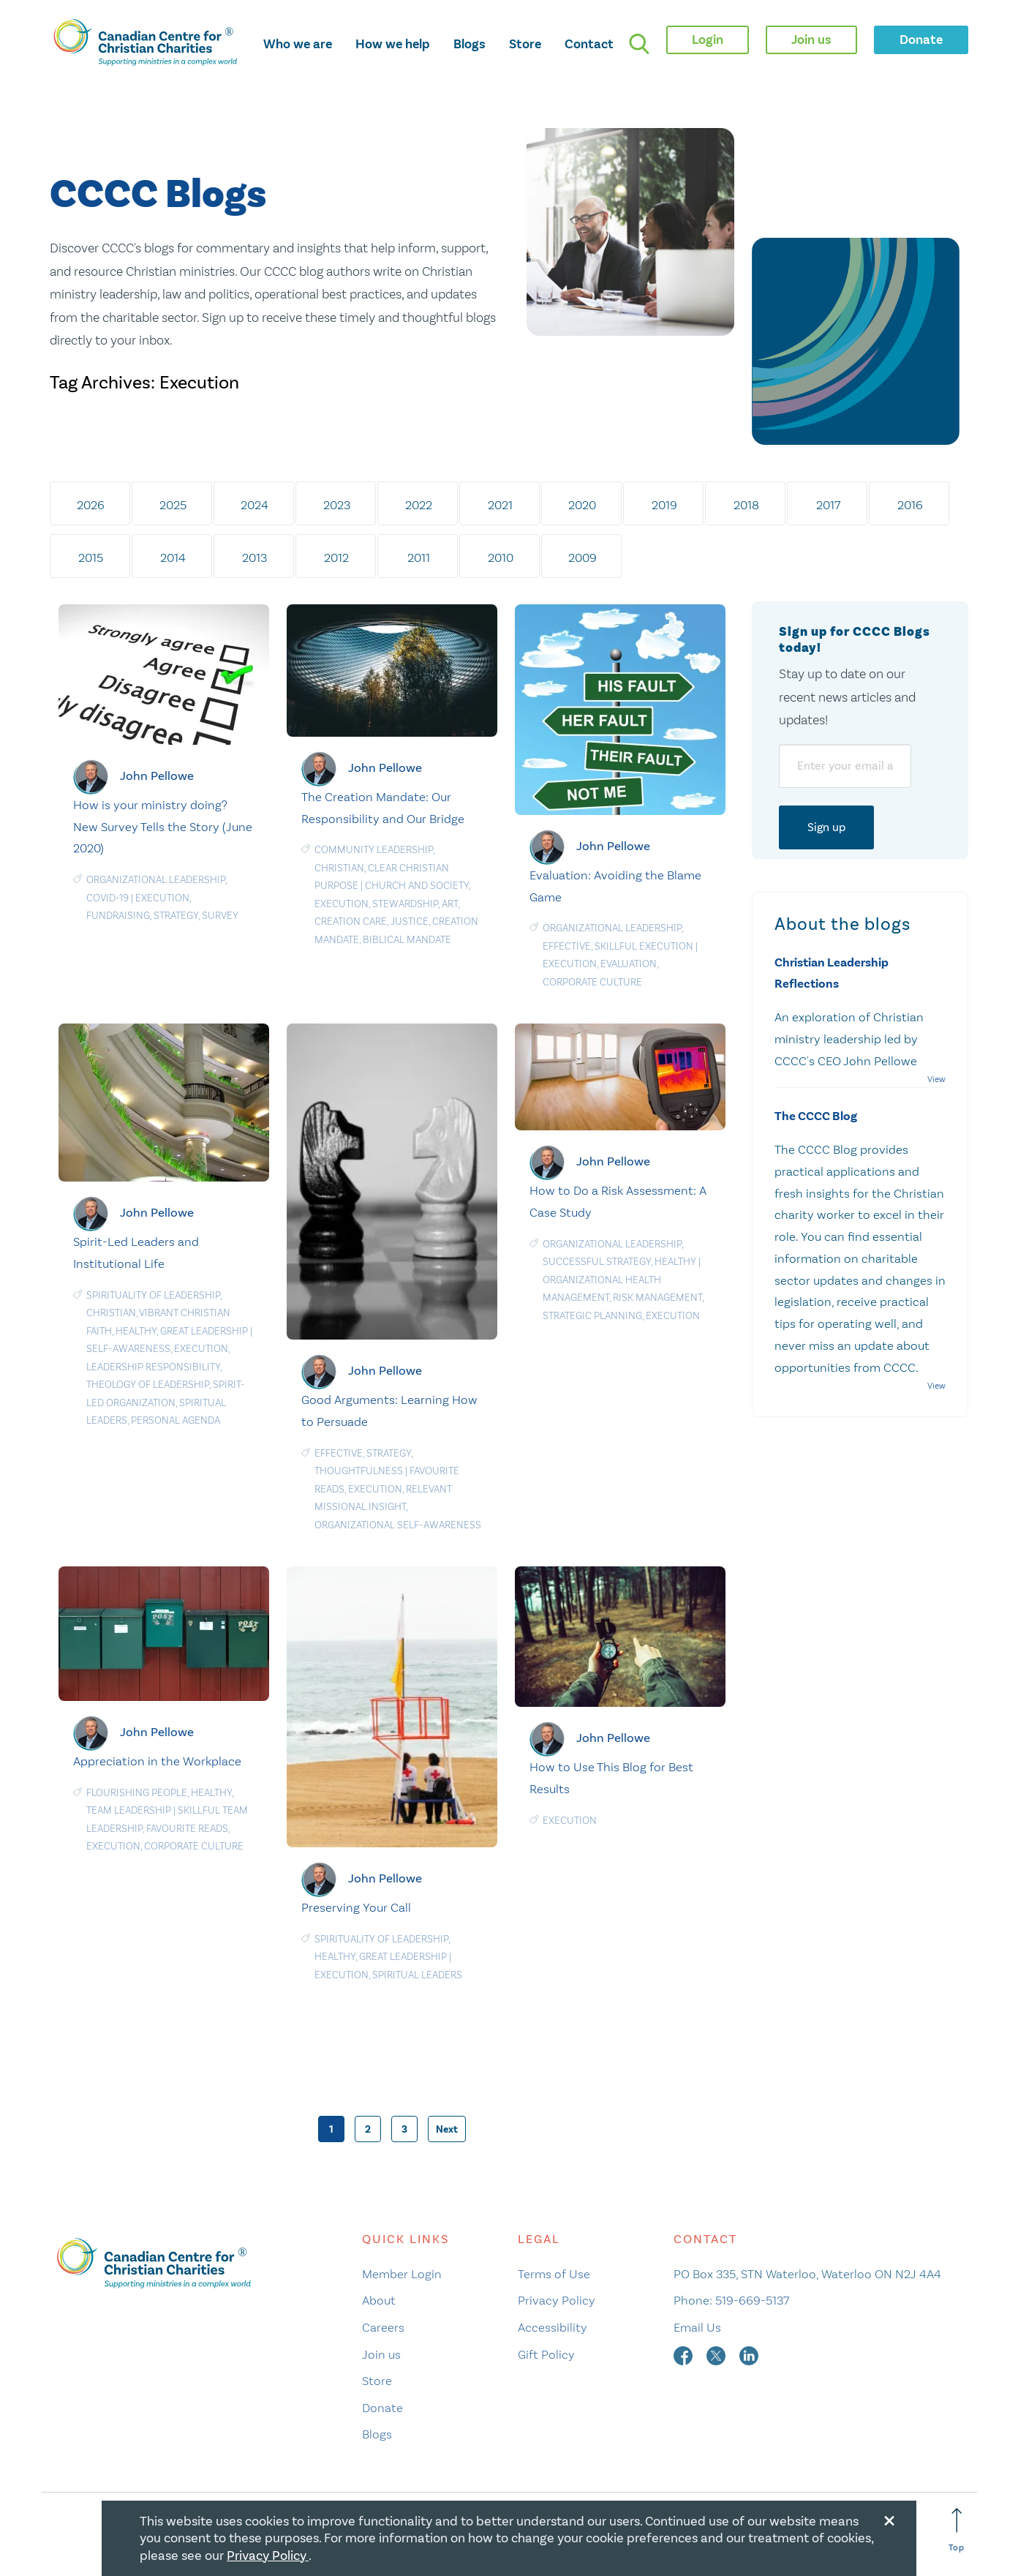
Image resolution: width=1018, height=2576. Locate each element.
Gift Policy (546, 2354)
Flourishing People (136, 1793)
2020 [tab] (582, 504)
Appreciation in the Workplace (157, 1761)
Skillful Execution (644, 946)
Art (450, 904)
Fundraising (118, 915)
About (379, 2300)
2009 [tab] (582, 557)
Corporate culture (592, 982)
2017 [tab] (828, 504)
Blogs (469, 44)
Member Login (402, 2274)
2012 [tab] (336, 557)
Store (525, 44)
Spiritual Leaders (417, 1975)
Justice (410, 921)
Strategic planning (592, 1316)
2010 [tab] (500, 557)
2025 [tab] (172, 504)
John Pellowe (157, 776)
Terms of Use (554, 2274)
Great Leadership (204, 1331)
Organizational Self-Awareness (397, 1525)
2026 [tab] (91, 504)
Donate (382, 2407)
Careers (383, 2327)
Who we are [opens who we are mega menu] (297, 44)
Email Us (697, 2327)
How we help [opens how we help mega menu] (392, 44)
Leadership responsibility (153, 1367)
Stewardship (405, 904)
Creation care (350, 921)
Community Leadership (373, 850)
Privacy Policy (556, 2300)
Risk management (657, 1297)
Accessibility (552, 2327)
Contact (589, 44)
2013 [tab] (254, 557)
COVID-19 (107, 898)
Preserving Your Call (356, 1907)
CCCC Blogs (158, 195)
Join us (381, 2354)
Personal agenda (175, 1420)
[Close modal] (889, 2518)
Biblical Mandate (407, 940)
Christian (339, 868)
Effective (567, 946)
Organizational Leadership (155, 880)
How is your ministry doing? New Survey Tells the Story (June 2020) (162, 826)
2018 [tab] (746, 504)
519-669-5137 (752, 2300)
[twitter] (717, 2354)
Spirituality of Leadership (153, 1295)
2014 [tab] (173, 557)
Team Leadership (128, 1810)
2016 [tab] (910, 504)
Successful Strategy (597, 1261)
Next (447, 2129)
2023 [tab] (336, 504)
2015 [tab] (90, 557)
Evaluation (628, 964)
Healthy (136, 1331)
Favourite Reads (187, 1828)
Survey (220, 915)
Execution (162, 898)
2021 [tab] (500, 504)
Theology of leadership (147, 1384)
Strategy (176, 915)
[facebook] (684, 2354)
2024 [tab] (254, 504)
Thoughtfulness (358, 1471)
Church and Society (417, 885)
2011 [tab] (418, 557)
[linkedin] (748, 2354)
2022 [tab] (418, 504)
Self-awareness (128, 1349)
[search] (639, 44)
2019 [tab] (664, 504)
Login (707, 39)
